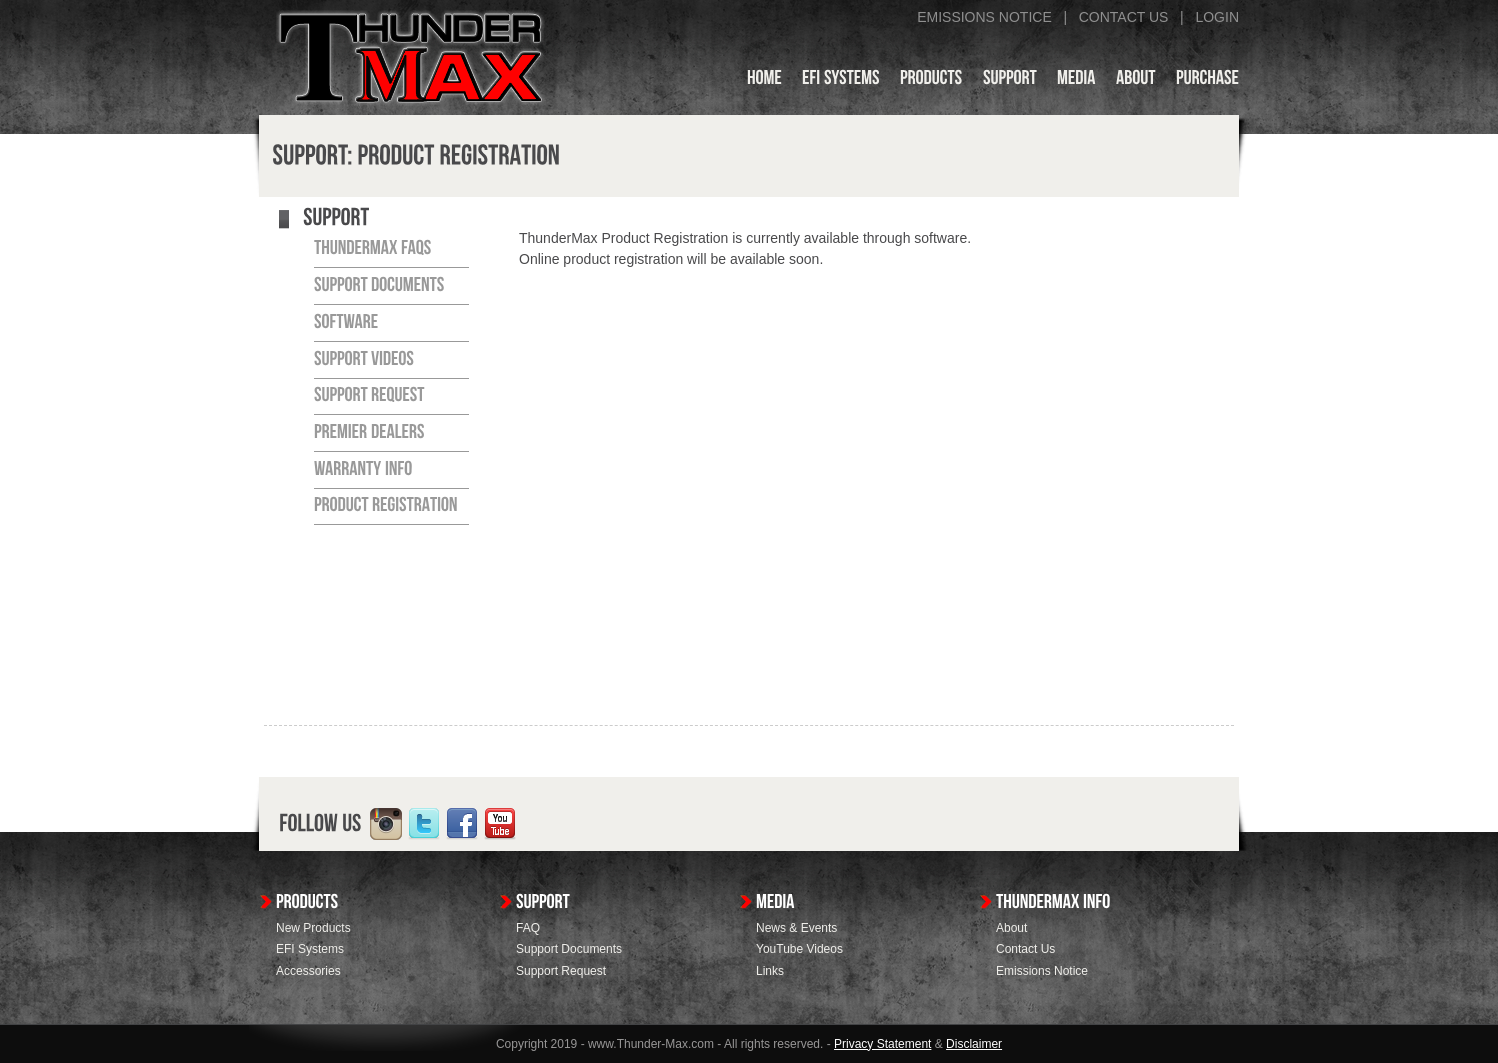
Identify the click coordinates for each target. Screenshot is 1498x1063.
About (1011, 928)
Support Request (561, 971)
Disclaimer (974, 1044)
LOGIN (1217, 17)
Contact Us (1025, 949)
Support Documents (569, 949)
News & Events (796, 928)
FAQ (528, 928)
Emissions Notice (1042, 971)
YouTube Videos (799, 949)
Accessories (308, 971)
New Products (313, 928)
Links (770, 971)
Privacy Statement (882, 1044)
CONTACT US (1124, 17)
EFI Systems (310, 949)
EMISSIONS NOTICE (984, 17)
